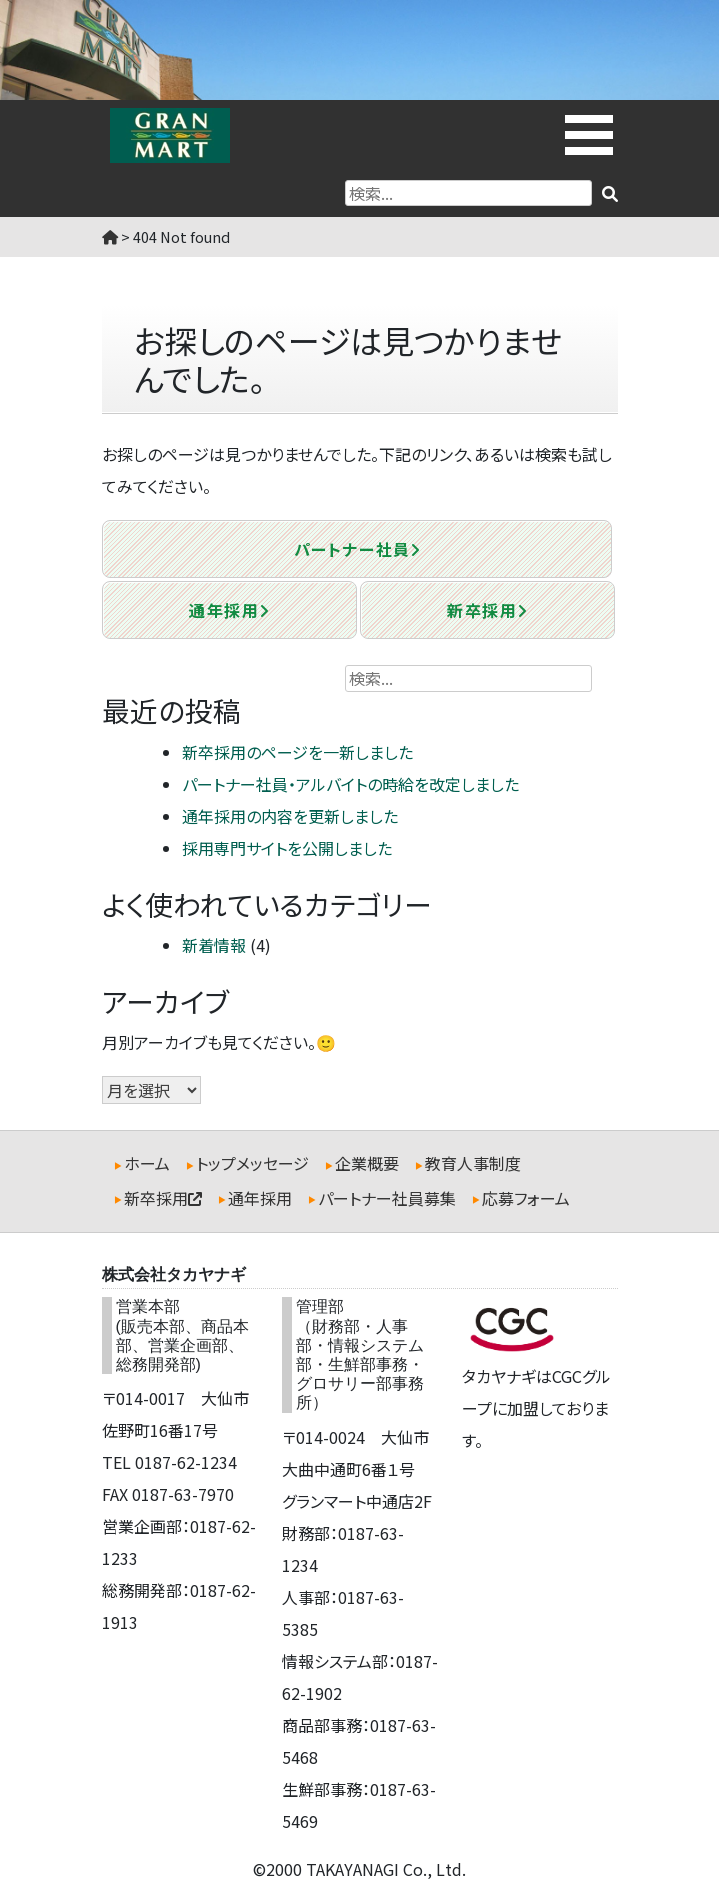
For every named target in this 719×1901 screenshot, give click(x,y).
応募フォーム (526, 1198)
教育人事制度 (473, 1163)
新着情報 (214, 945)
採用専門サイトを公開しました (287, 848)
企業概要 (367, 1163)
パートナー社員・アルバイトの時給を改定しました (350, 784)
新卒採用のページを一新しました (297, 752)
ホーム (147, 1163)
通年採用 (229, 610)
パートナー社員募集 (387, 1198)
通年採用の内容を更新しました (290, 816)
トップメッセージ (252, 1163)
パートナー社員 (357, 549)
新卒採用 (487, 610)
